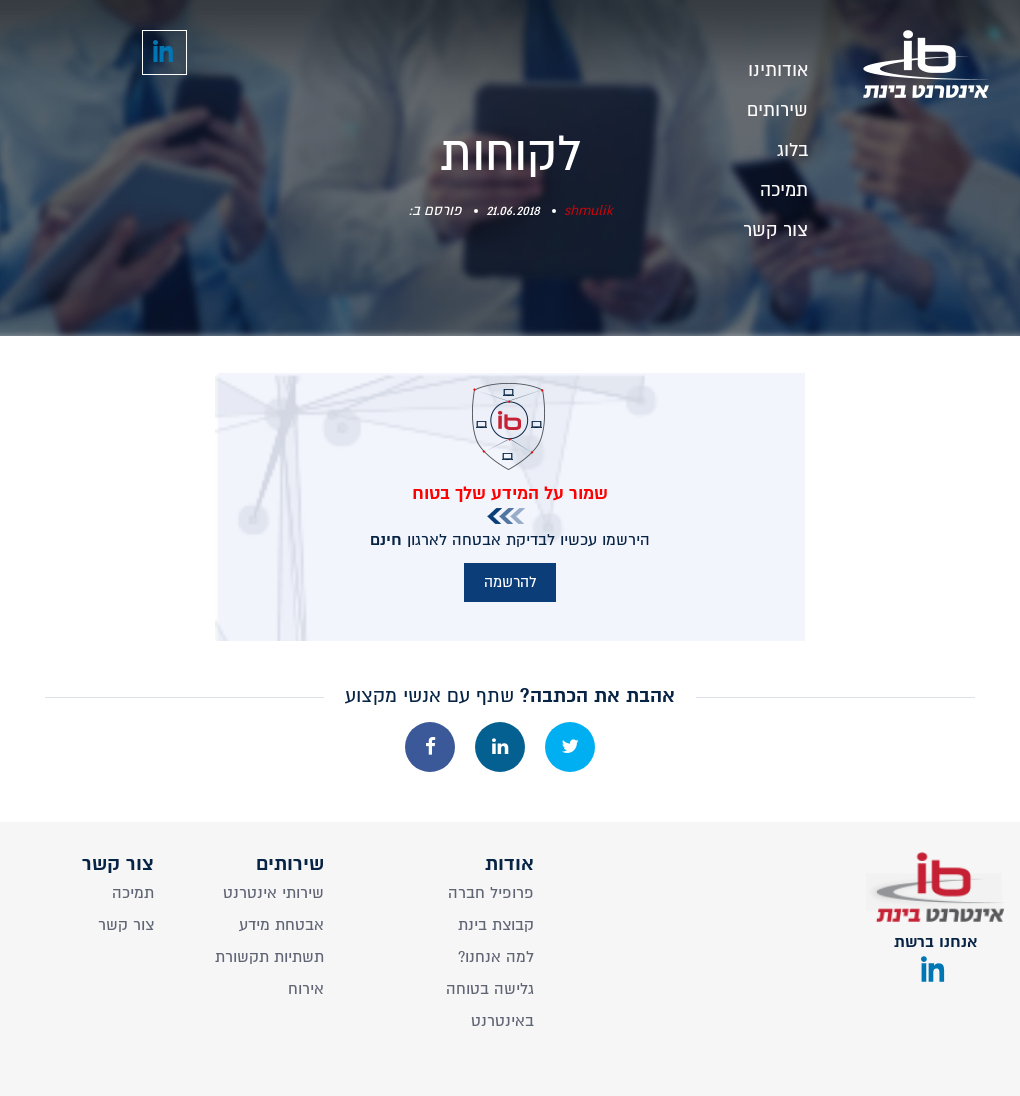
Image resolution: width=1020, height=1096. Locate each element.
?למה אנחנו (496, 957)
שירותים (777, 104)
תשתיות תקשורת (269, 957)
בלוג (792, 144)
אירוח (306, 989)
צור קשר (775, 224)
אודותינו (778, 64)
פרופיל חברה (491, 893)
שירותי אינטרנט (273, 893)
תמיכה (784, 184)
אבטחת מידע (281, 925)
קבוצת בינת (496, 925)
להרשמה (510, 582)
